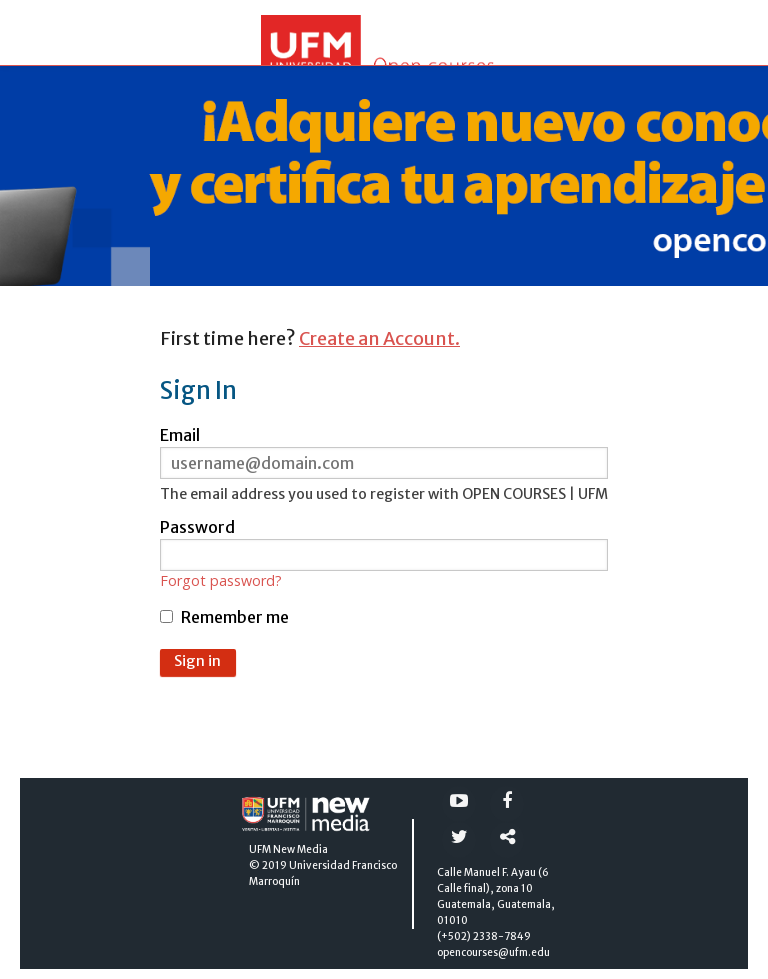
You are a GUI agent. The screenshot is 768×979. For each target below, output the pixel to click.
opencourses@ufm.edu (493, 952)
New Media (300, 849)
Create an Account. (379, 338)
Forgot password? (221, 581)
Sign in (197, 661)
